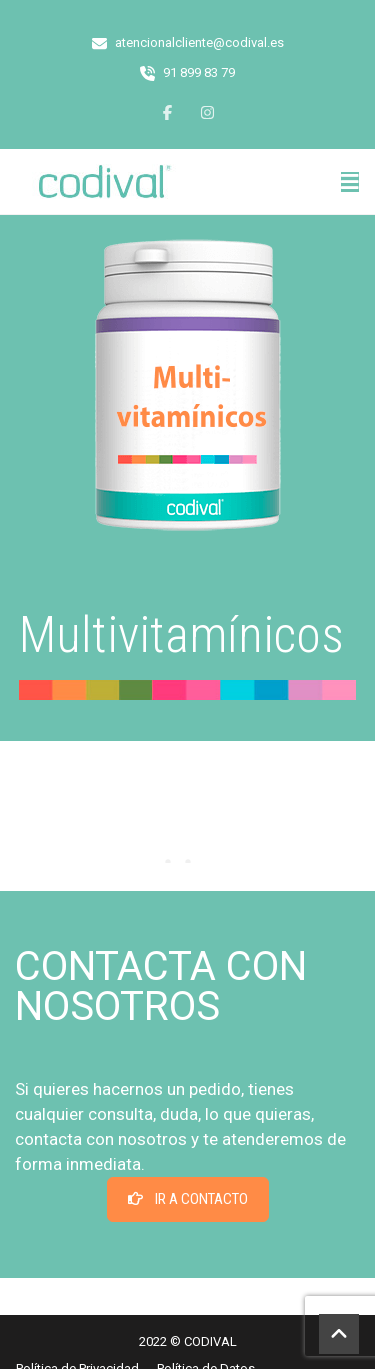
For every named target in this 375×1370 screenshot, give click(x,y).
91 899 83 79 (199, 72)
